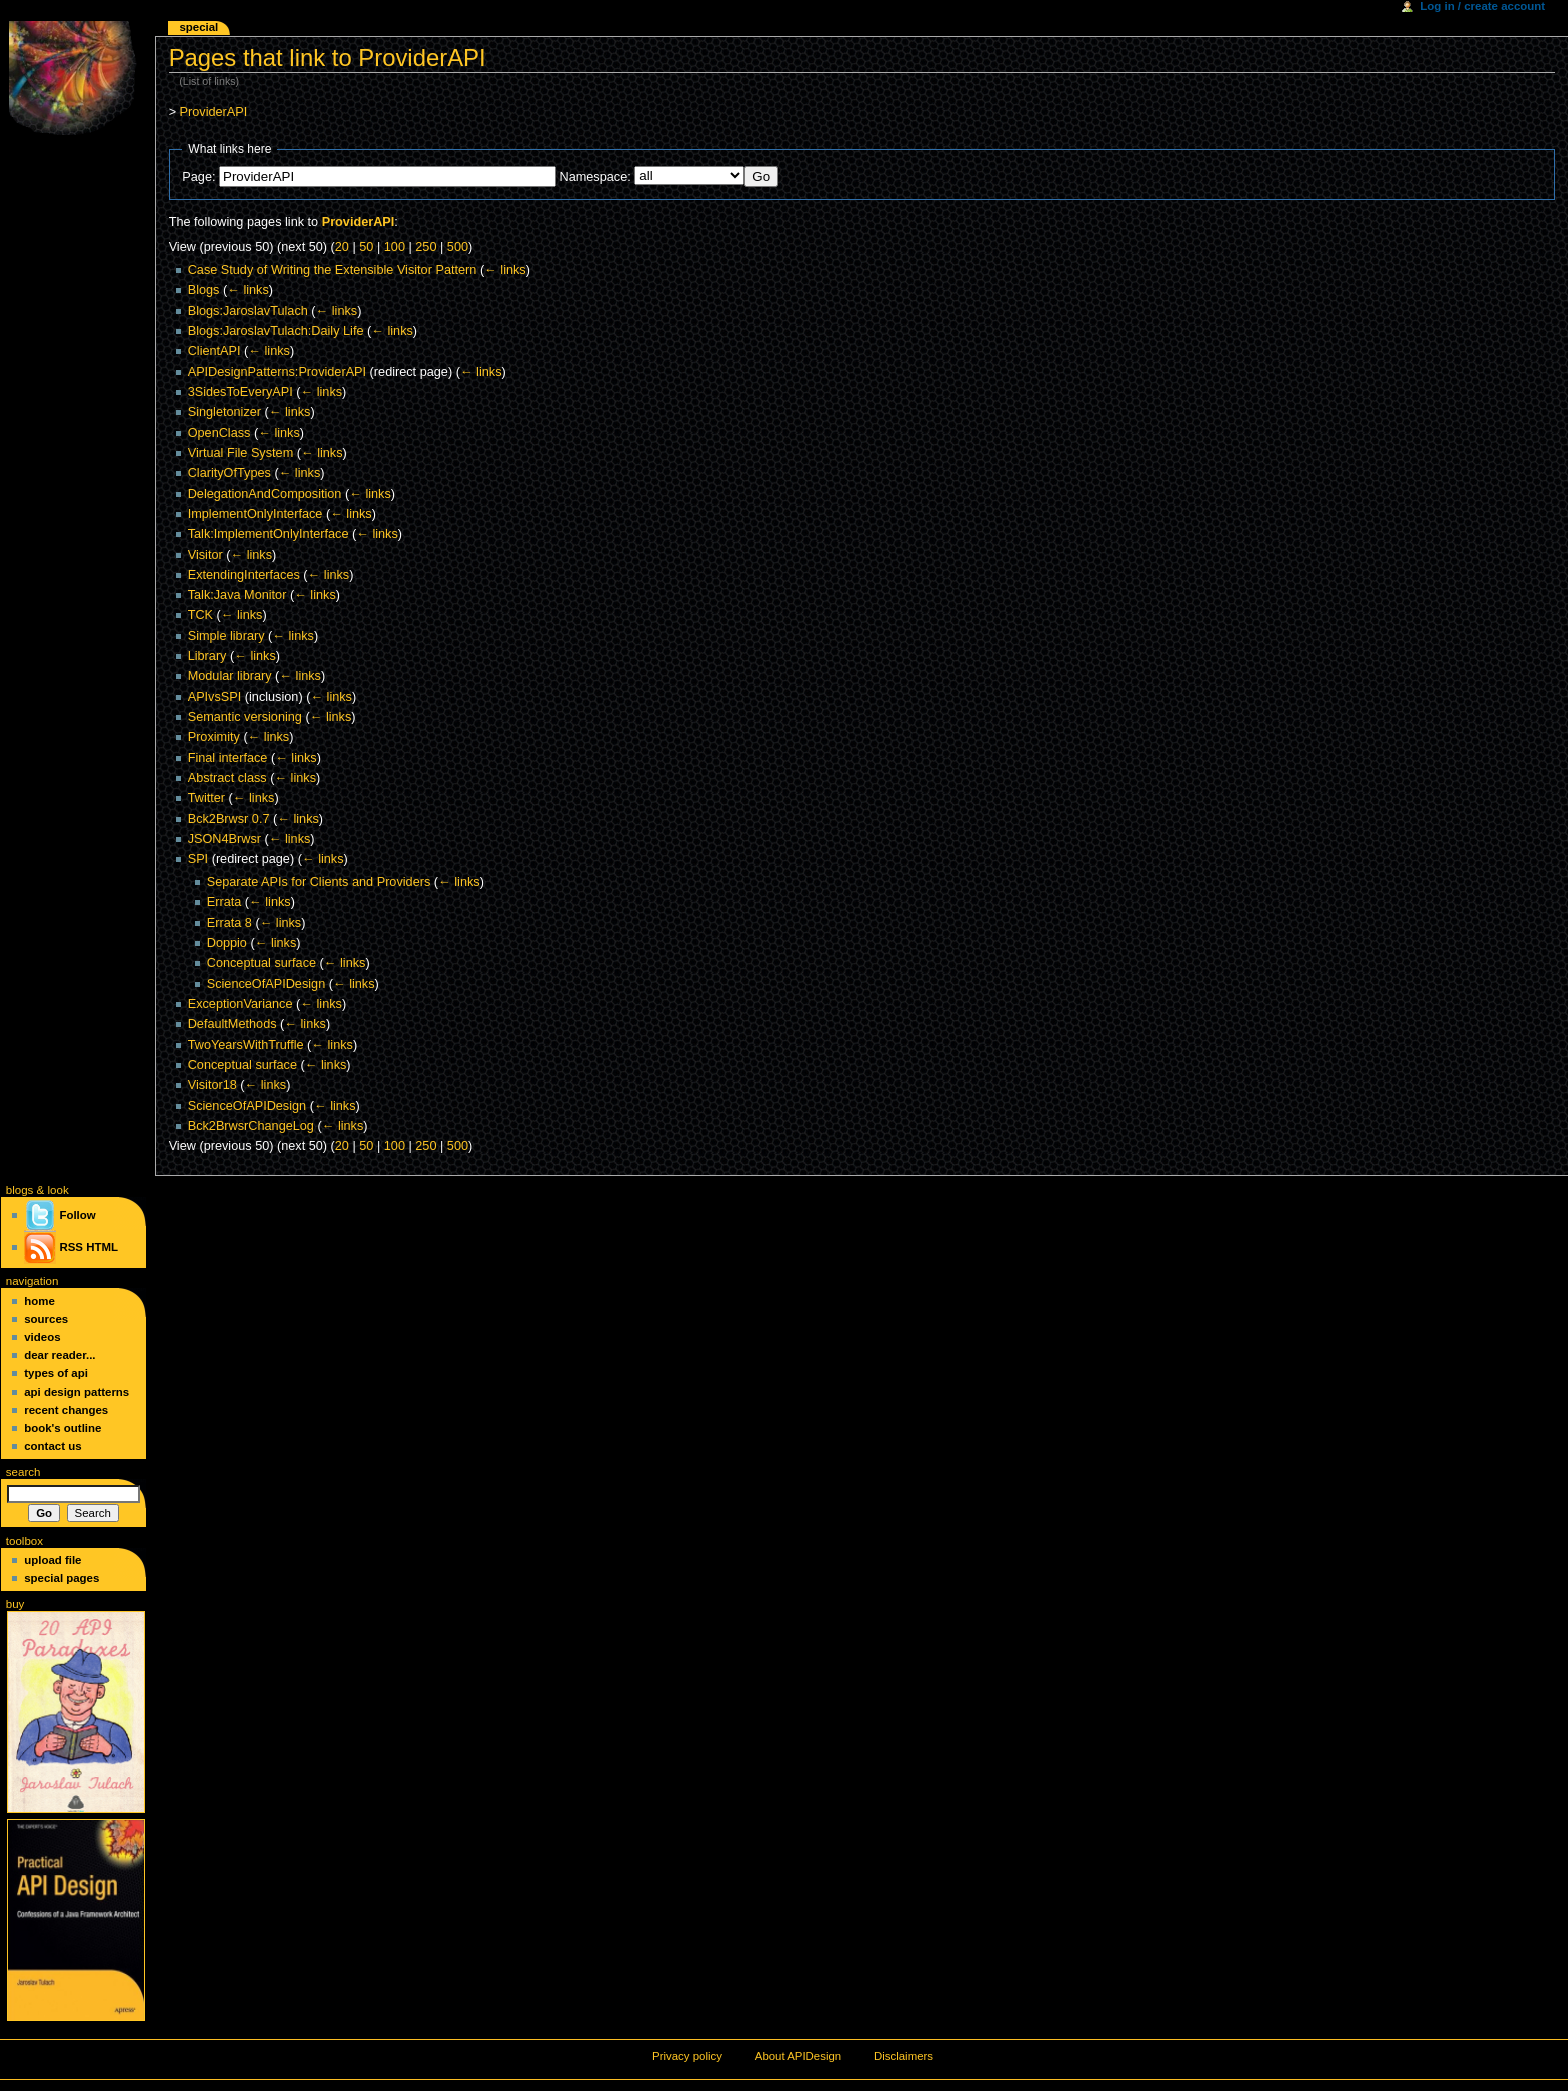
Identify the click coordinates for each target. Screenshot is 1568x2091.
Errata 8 (229, 923)
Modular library (230, 676)
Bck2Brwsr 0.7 (229, 819)
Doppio (227, 943)
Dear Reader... (59, 1355)
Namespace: (595, 177)
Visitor (205, 555)
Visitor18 (212, 1085)
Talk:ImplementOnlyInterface (268, 534)
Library (207, 656)
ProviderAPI (214, 112)
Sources (46, 1319)
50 (366, 247)
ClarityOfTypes (229, 473)
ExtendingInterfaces (244, 575)
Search (23, 1472)
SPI (198, 859)
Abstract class (227, 778)
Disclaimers (903, 2056)
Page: (198, 177)
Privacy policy (687, 2056)
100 (394, 247)
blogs (20, 1190)
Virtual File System (241, 453)
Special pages (61, 1578)
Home (39, 1301)
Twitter (206, 798)
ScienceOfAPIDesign (266, 984)
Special (198, 27)
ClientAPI (214, 351)
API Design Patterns (76, 1392)
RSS (71, 1247)
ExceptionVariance (240, 1004)
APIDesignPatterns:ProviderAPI (277, 372)
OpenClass (219, 433)
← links (505, 270)
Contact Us (52, 1446)
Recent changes (66, 1410)
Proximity (214, 737)
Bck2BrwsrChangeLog (251, 1126)
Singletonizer (224, 412)
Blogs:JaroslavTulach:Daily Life (276, 331)
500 (457, 247)
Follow (59, 1215)
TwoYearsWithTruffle (246, 1045)
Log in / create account (1482, 6)
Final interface (228, 758)
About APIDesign (798, 2056)
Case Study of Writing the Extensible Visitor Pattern (332, 270)
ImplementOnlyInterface (255, 514)
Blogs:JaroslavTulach (248, 311)
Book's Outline (62, 1428)
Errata (224, 902)
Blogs (204, 290)
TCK (200, 615)
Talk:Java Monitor (237, 595)
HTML (102, 1247)
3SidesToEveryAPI (240, 392)
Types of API (56, 1373)
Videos (42, 1337)
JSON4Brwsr (224, 839)
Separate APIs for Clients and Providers (319, 882)
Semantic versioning (245, 717)
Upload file (52, 1560)
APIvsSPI (215, 697)
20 (342, 247)
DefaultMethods (232, 1024)
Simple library (226, 636)
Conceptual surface (261, 963)
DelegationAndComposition (265, 494)
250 (425, 247)
